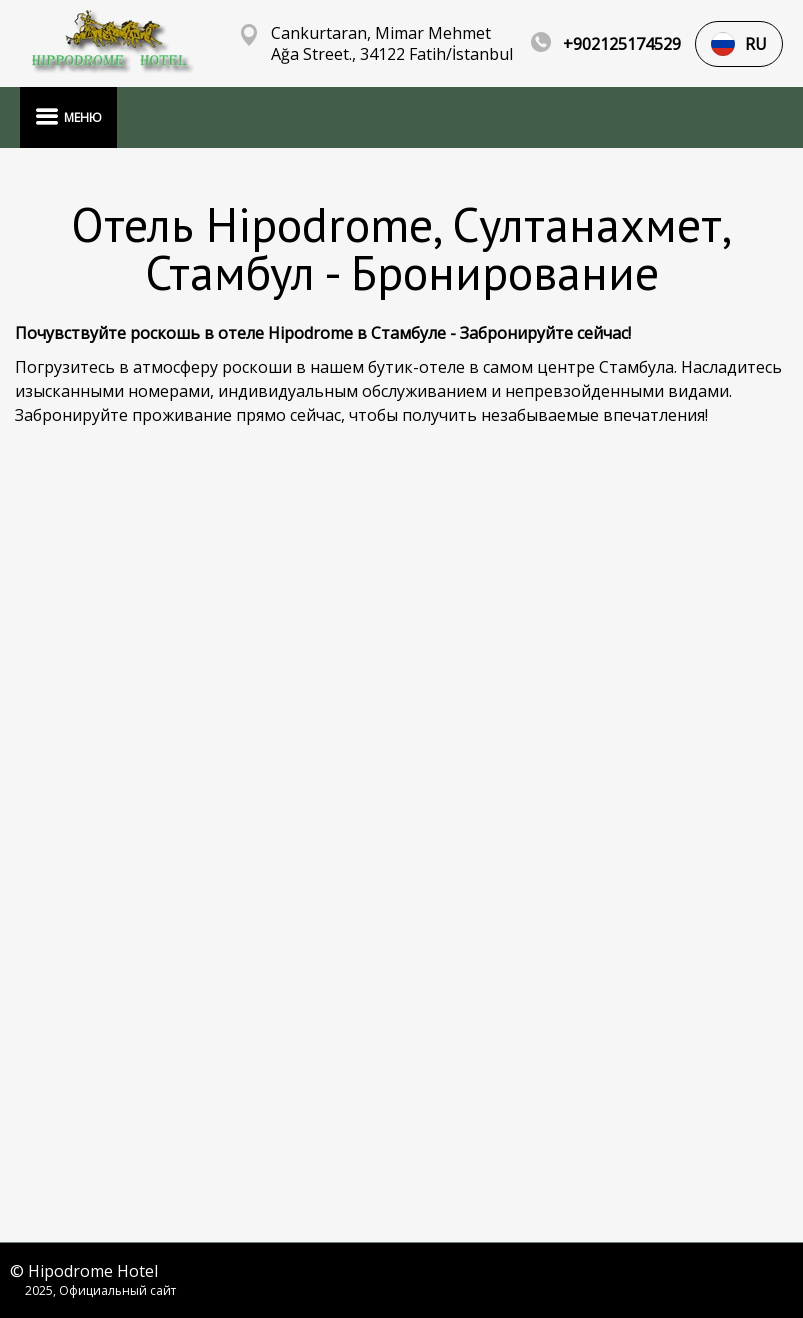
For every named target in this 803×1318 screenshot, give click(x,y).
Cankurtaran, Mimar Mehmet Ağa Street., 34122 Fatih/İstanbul (392, 44)
